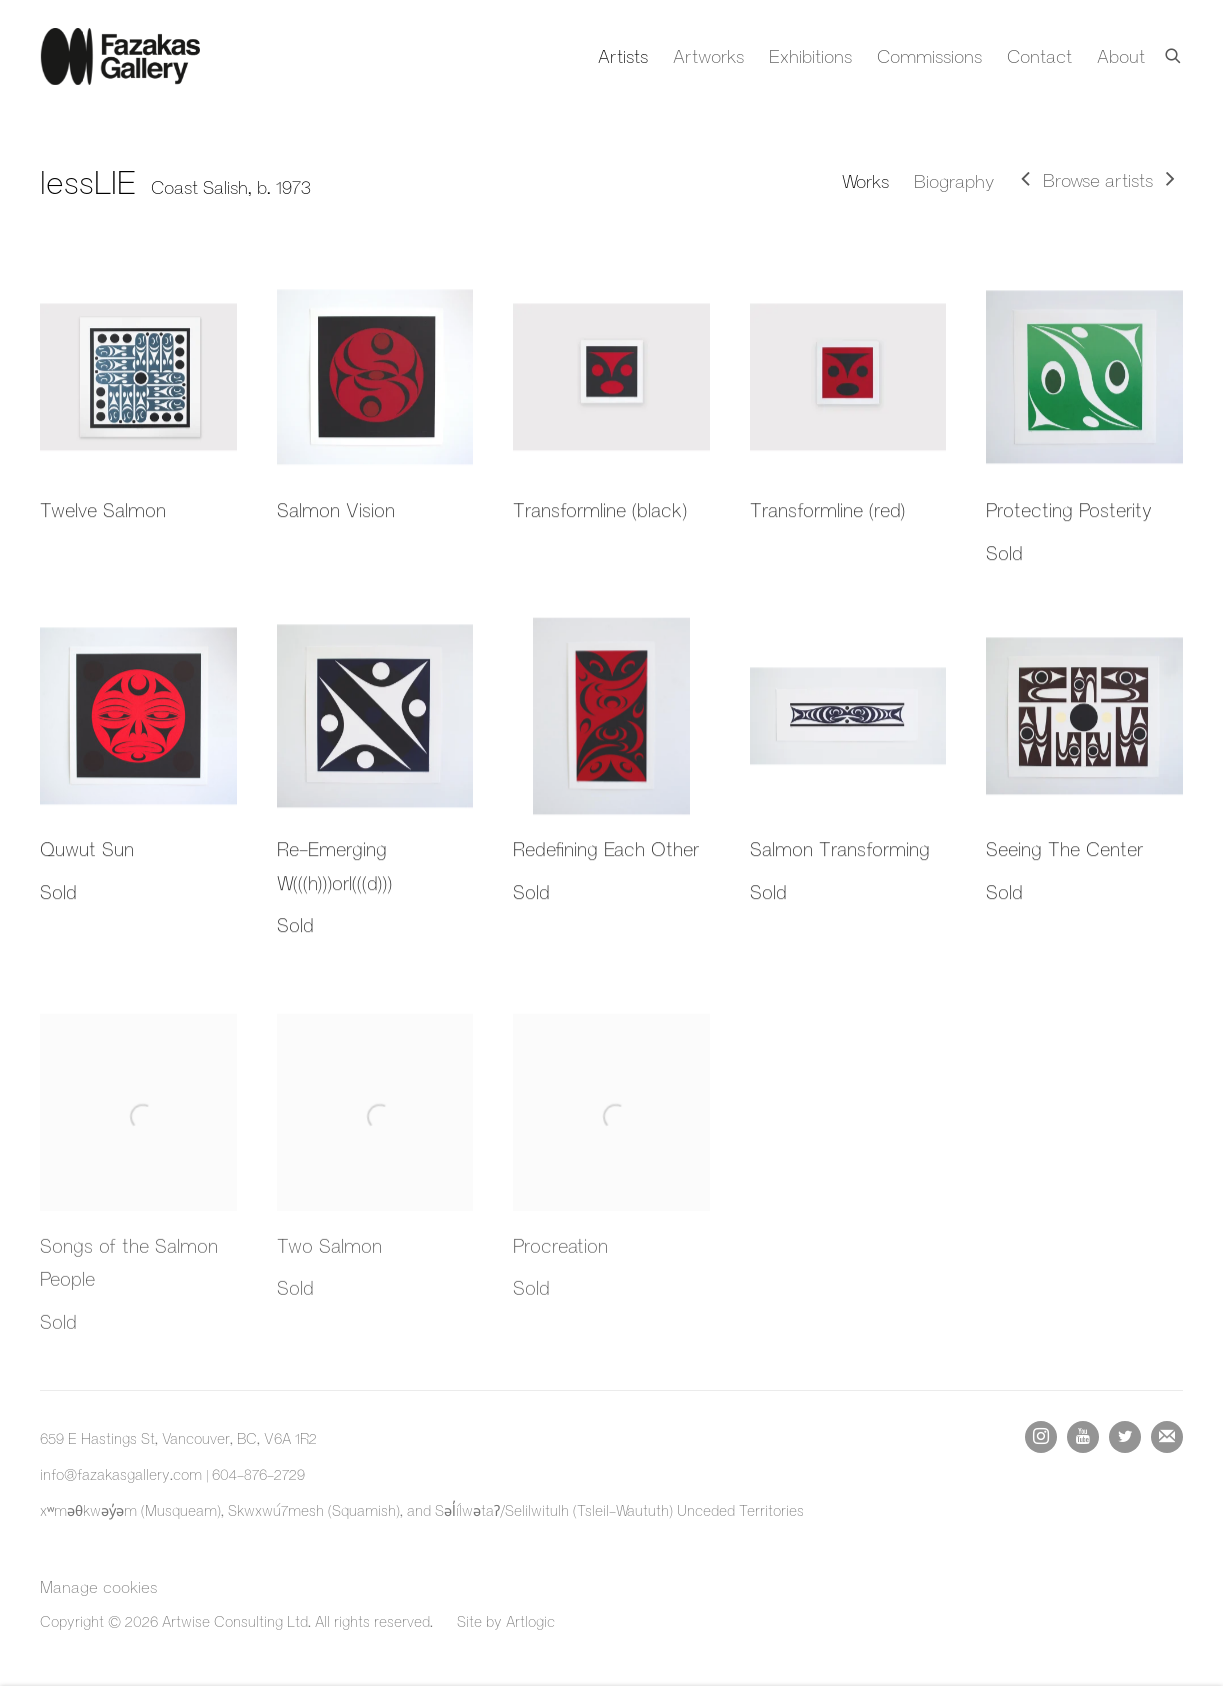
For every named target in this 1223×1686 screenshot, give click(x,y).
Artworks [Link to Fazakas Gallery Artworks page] (708, 56)
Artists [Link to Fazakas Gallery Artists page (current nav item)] (623, 56)
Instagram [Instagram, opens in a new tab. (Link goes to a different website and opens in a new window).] (1041, 1437)
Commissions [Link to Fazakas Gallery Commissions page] (929, 56)
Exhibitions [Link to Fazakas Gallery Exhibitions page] (810, 56)
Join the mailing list (1167, 1437)
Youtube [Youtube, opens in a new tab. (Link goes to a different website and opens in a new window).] (1083, 1437)
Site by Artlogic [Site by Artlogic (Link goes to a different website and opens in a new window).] (506, 1621)
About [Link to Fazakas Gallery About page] (1121, 56)
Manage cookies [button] (98, 1586)
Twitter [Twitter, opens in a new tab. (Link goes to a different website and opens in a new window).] (1125, 1437)
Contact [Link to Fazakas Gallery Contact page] (1039, 56)
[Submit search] (1174, 52)
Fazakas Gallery (120, 56)
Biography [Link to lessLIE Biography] (954, 181)
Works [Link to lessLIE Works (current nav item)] (865, 181)
